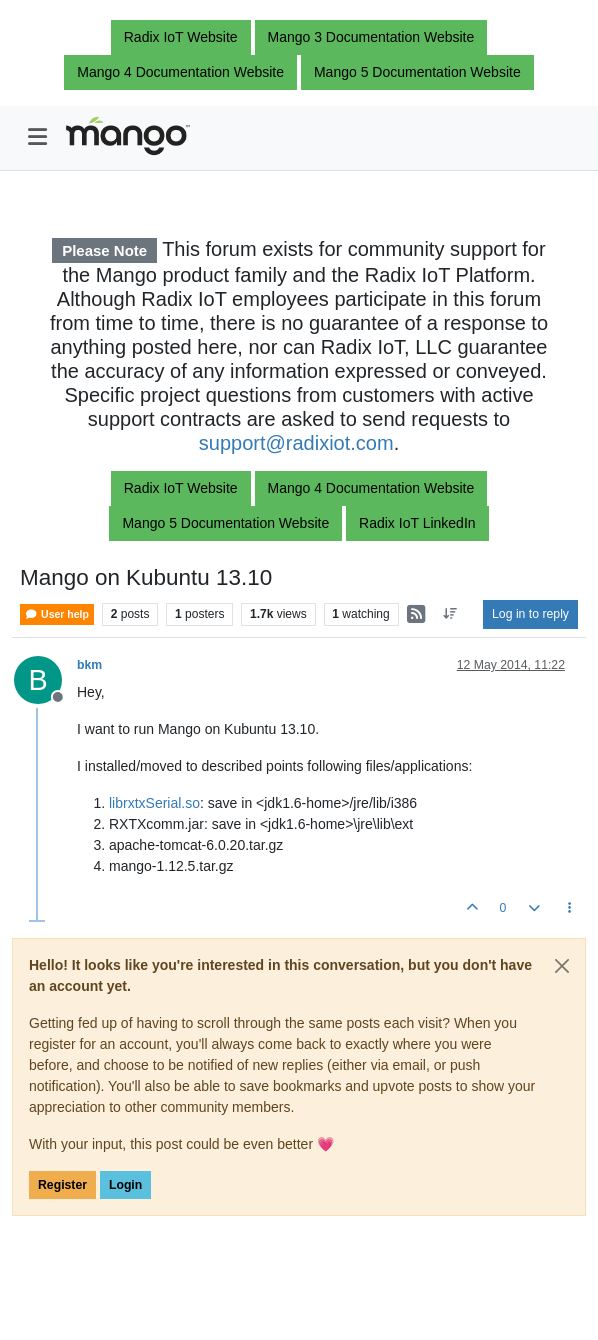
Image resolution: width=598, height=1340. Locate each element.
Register (62, 1185)
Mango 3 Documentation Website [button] (371, 37)
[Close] (562, 966)
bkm (89, 665)
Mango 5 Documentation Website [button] (417, 72)
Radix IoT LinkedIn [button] (417, 523)
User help (57, 614)
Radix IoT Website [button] (181, 37)
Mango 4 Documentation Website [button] (180, 72)
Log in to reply (530, 614)
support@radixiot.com (296, 443)
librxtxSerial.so (154, 803)
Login (125, 1185)
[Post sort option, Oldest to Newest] (450, 614)
